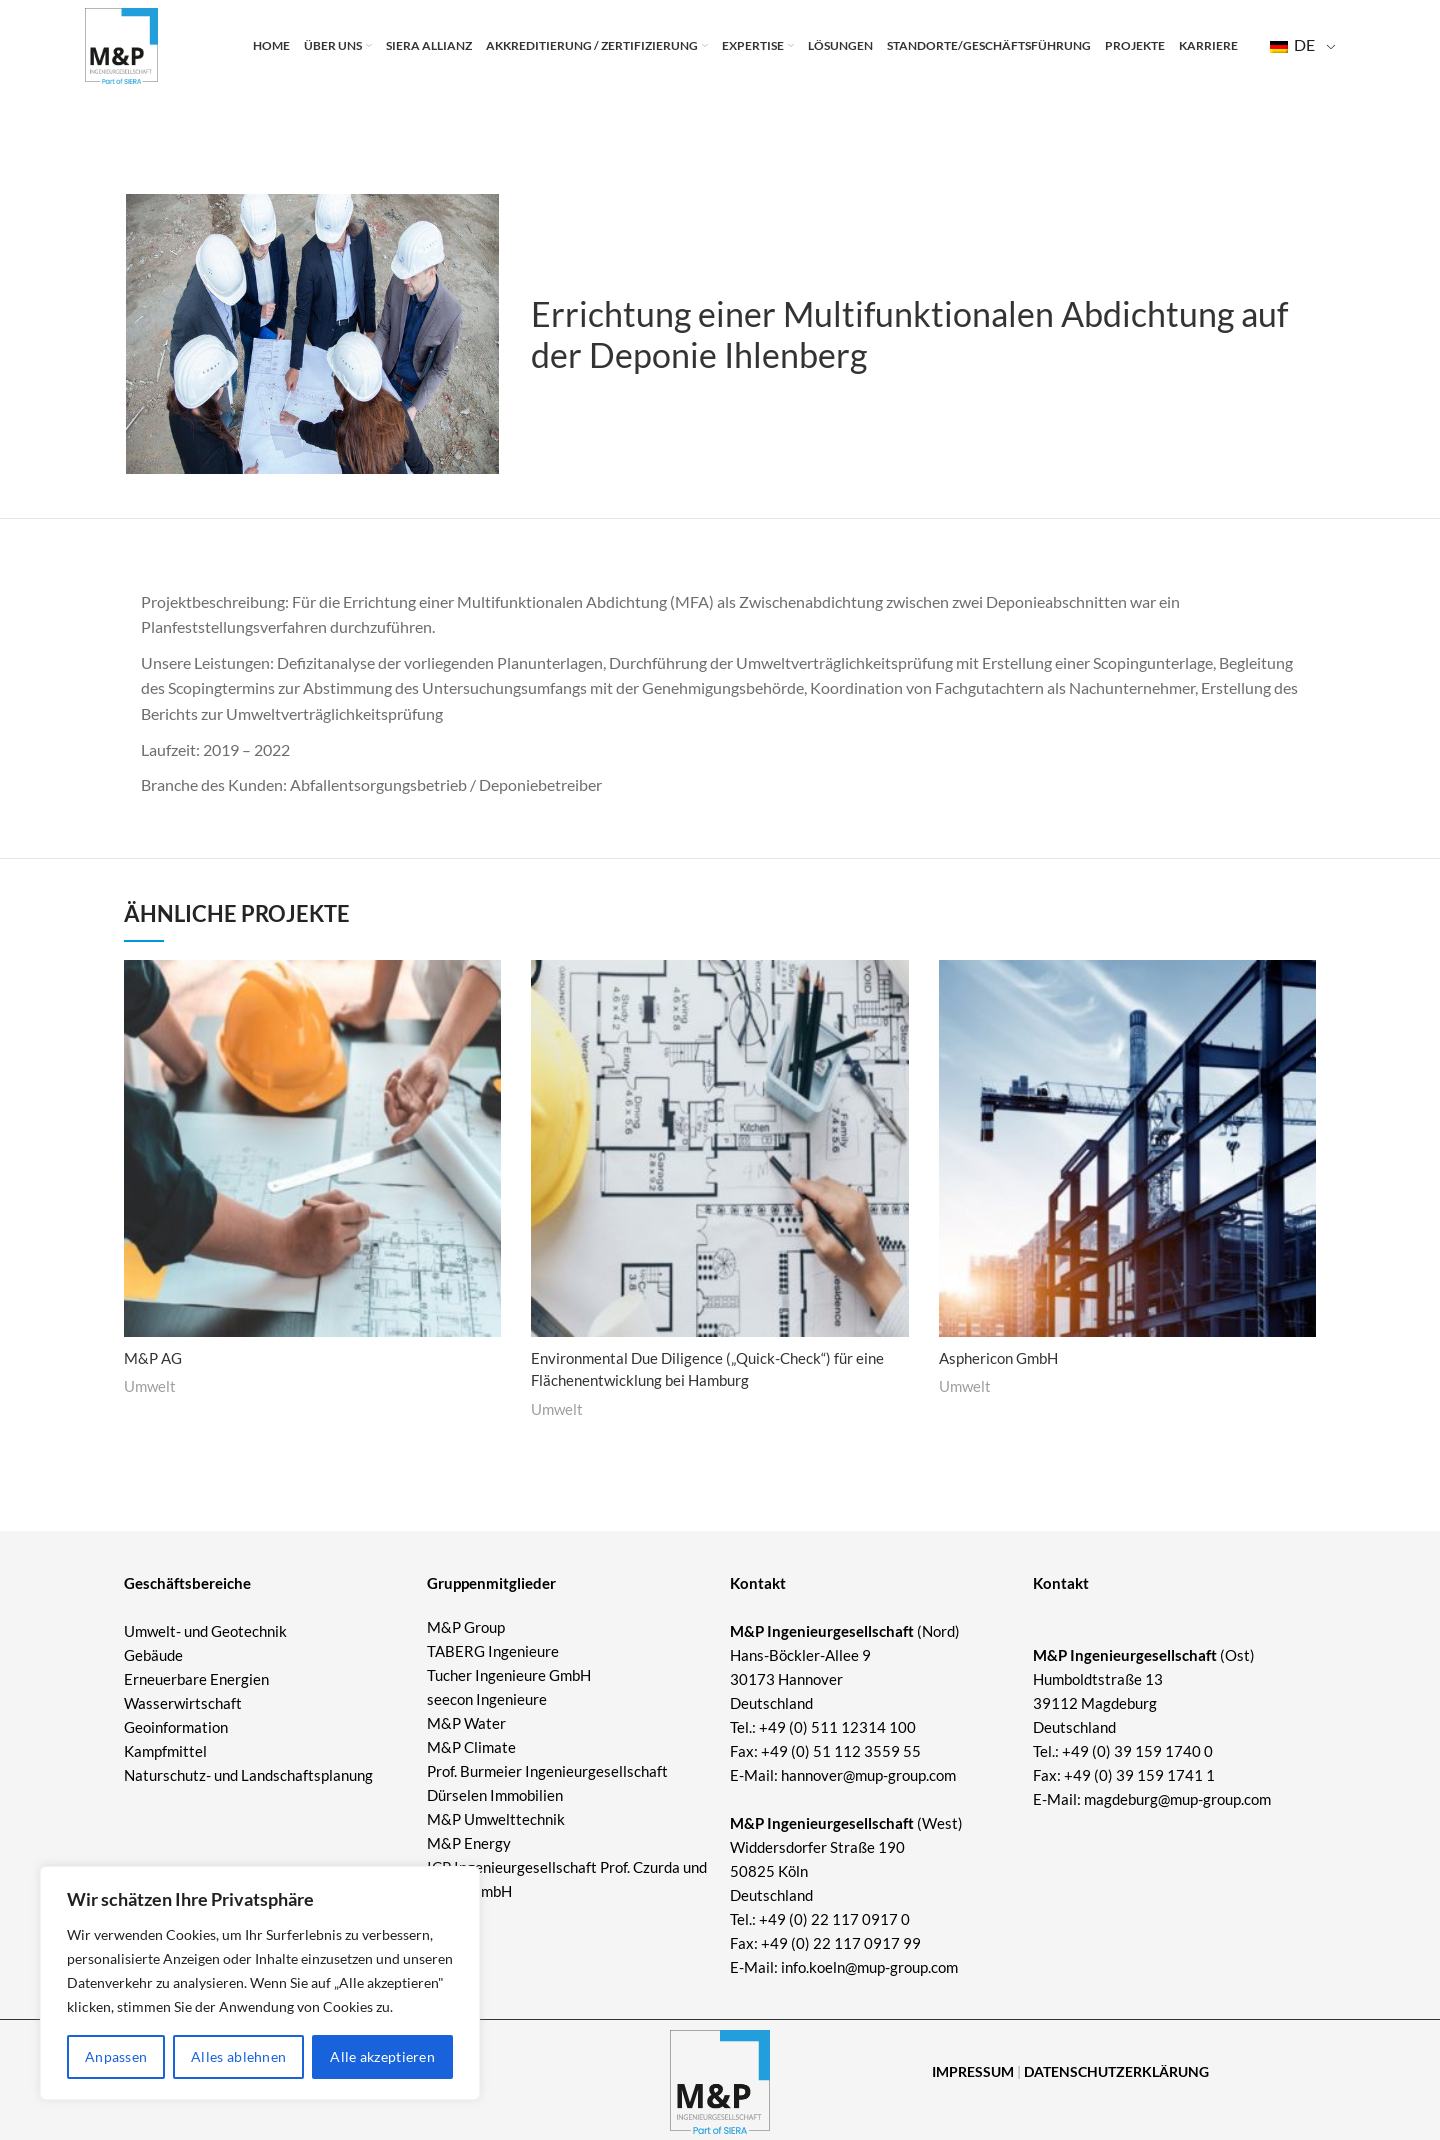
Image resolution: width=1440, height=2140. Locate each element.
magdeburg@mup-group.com (1177, 1799)
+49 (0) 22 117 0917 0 (834, 1919)
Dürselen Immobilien (495, 1795)
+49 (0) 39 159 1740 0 (1137, 1751)
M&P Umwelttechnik (497, 1819)
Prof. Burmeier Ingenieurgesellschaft (547, 1771)
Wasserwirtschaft (183, 1703)
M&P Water (466, 1723)
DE (1292, 50)
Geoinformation (176, 1727)
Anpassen (116, 2056)
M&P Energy (470, 1843)
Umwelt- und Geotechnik (205, 1631)
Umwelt (150, 1386)
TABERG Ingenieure (493, 1651)
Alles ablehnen (238, 2056)
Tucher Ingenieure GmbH (509, 1675)
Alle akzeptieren (382, 2056)
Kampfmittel (165, 1751)
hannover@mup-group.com (868, 1775)
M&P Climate (471, 1747)
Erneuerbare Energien (196, 1679)
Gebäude (153, 1655)
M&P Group (466, 1627)
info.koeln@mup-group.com (869, 1967)
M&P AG (155, 1357)
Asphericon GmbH (1003, 1357)
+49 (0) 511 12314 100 (837, 1727)
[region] (260, 1983)
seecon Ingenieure (487, 1699)
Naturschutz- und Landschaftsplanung (248, 1775)
